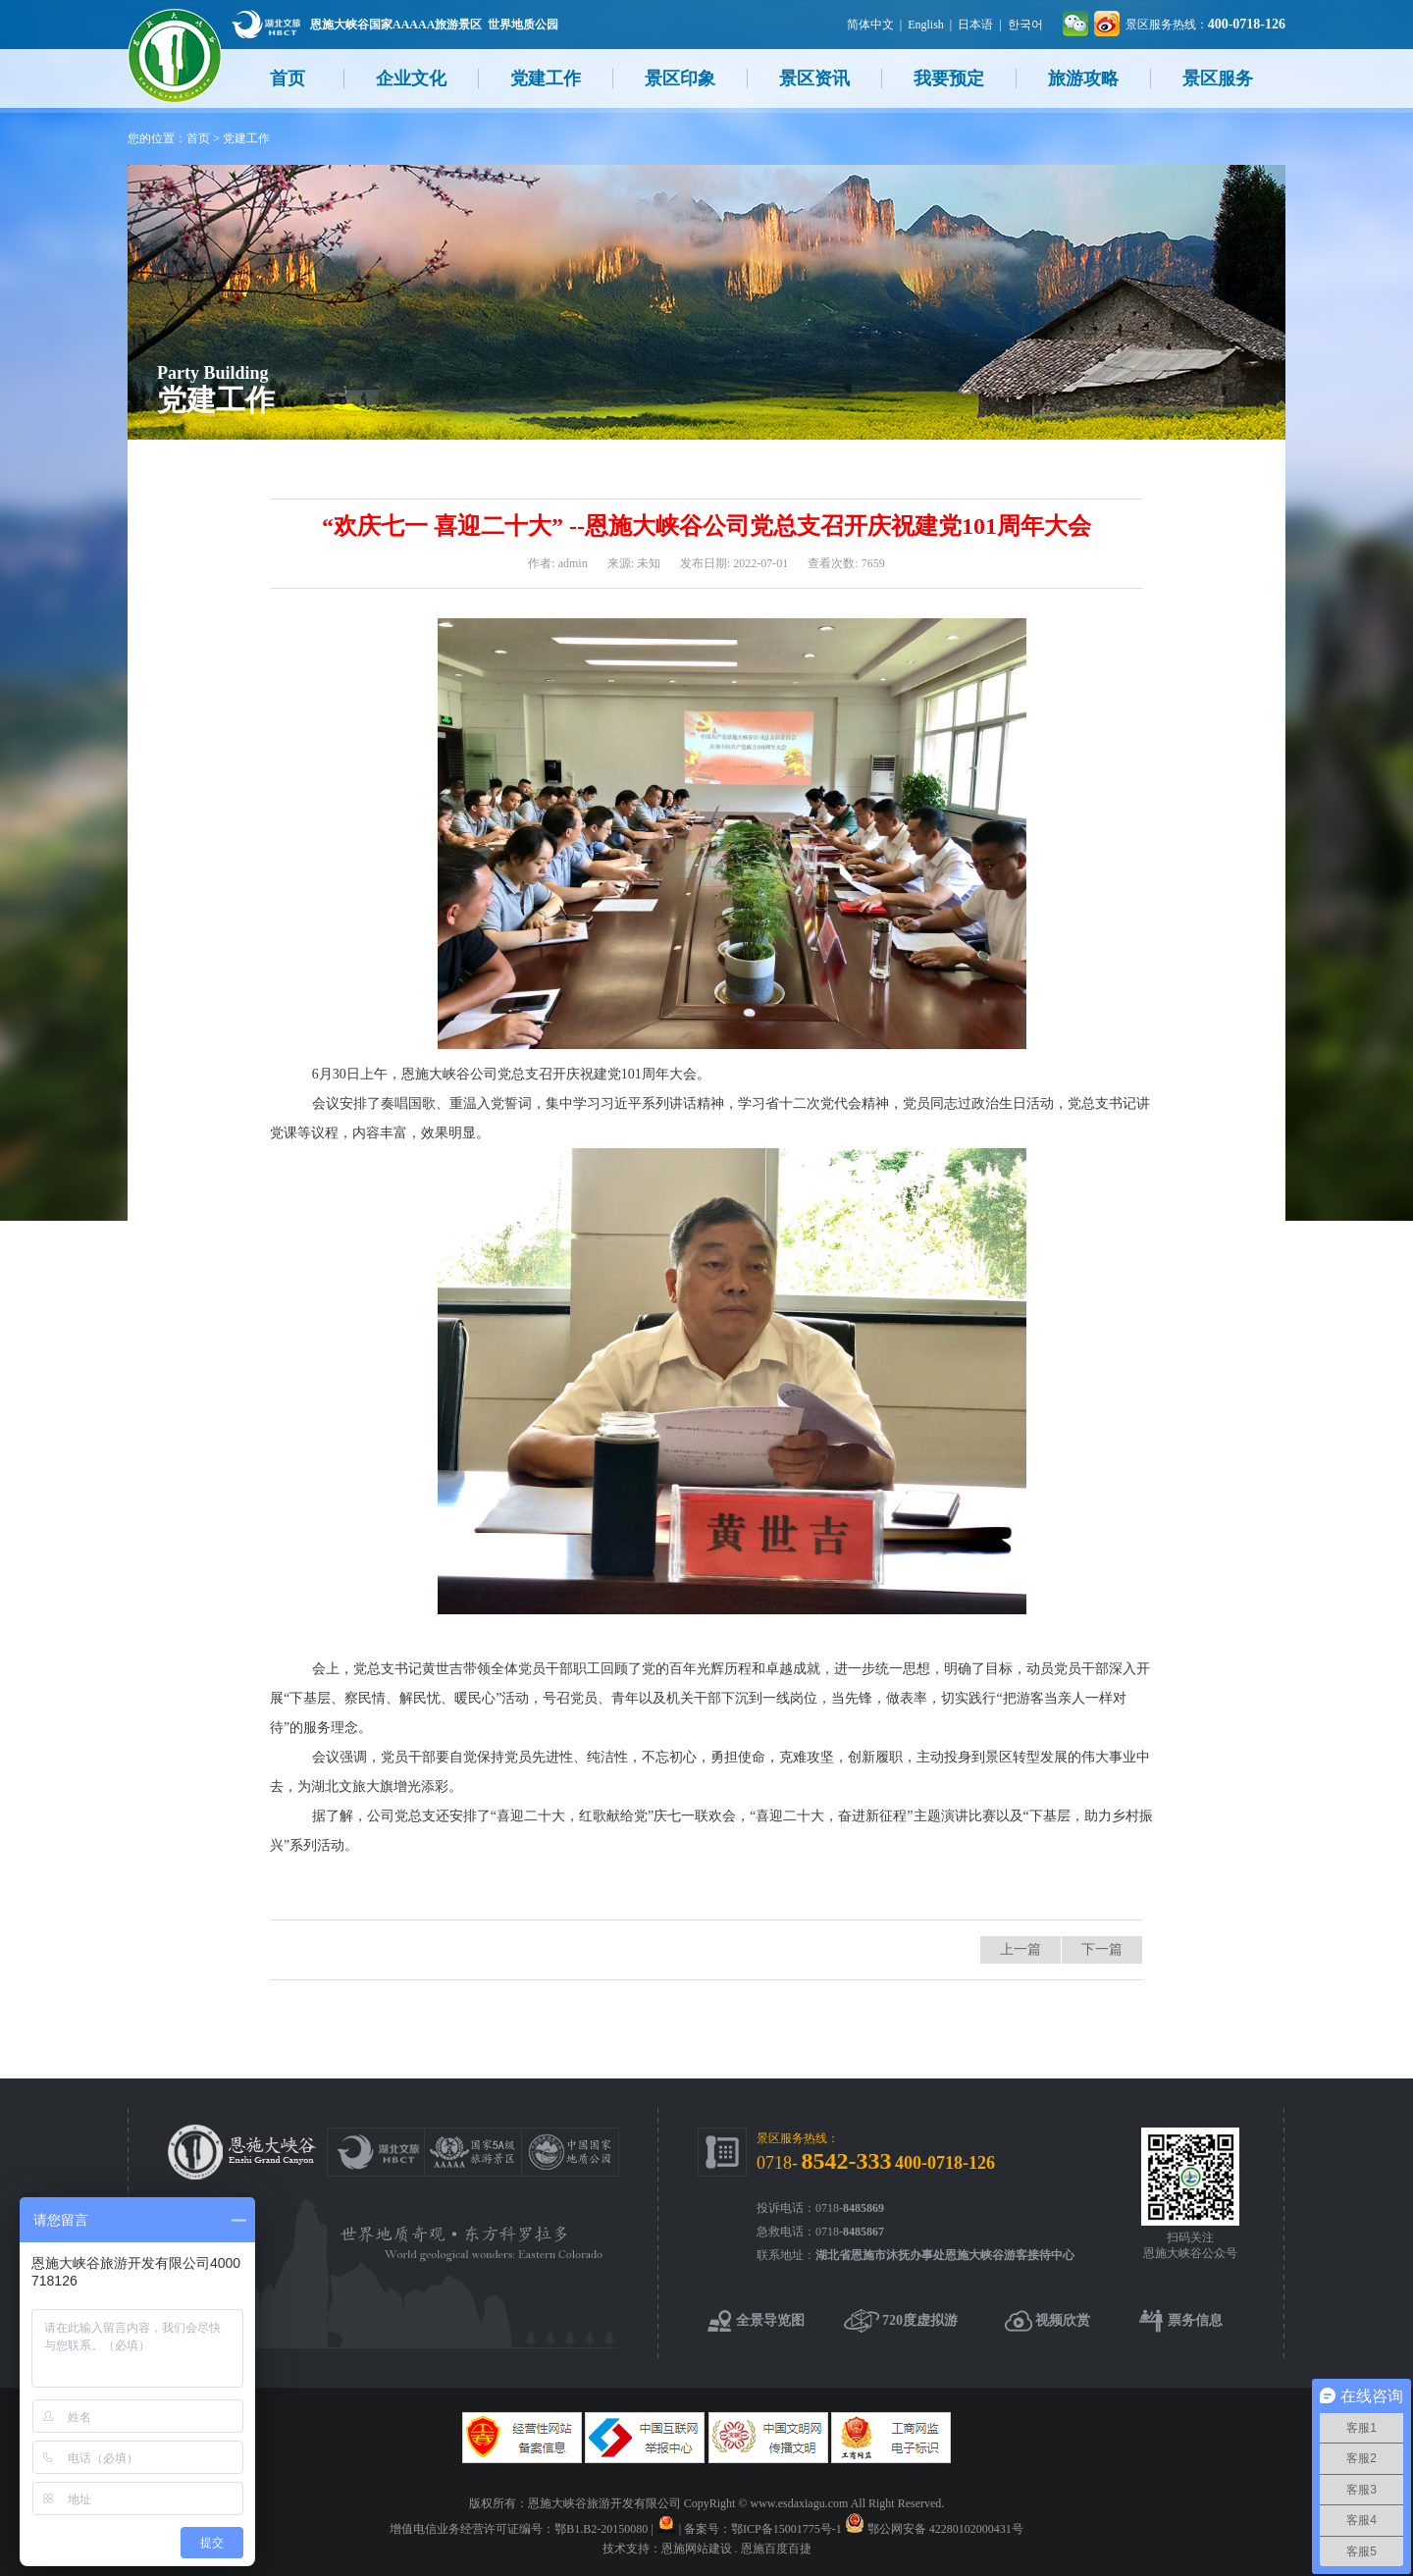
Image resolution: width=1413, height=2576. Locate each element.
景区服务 (1217, 78)
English (926, 24)
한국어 (1025, 24)
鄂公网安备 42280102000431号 (945, 2529)
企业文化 (411, 78)
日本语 (975, 24)
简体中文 (870, 24)
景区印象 (680, 78)
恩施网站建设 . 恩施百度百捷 (736, 2548)
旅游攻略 (1083, 78)
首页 (287, 78)
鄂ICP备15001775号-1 (786, 2529)
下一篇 (1102, 1949)
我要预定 (949, 78)
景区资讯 (814, 78)
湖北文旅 (266, 24)
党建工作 (545, 78)
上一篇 (1020, 1949)
